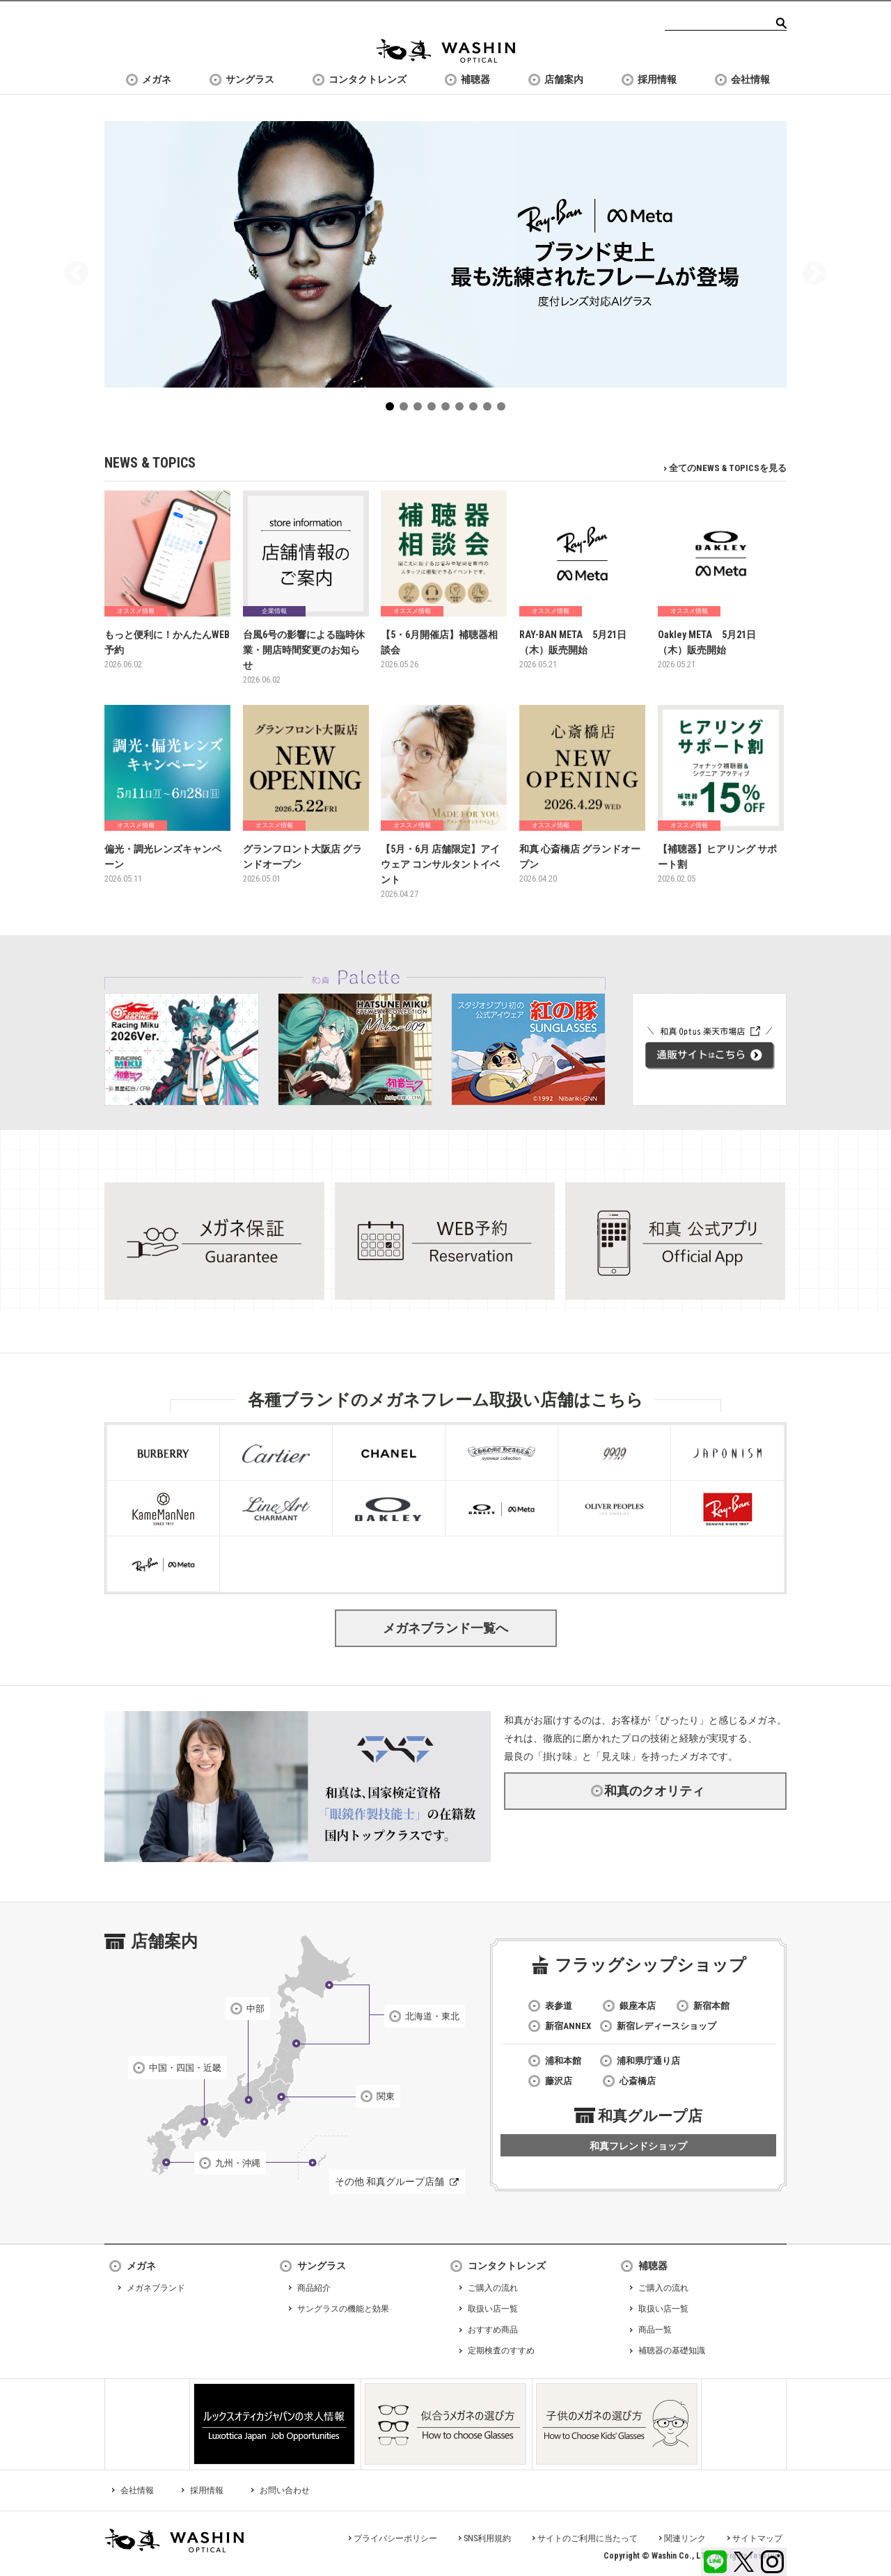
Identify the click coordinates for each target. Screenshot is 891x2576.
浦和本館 (563, 2061)
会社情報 (750, 79)
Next (814, 274)
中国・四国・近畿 (185, 2067)
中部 (255, 2008)
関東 (386, 2096)
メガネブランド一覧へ (445, 1628)
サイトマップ (757, 2538)
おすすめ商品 (493, 2330)
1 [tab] (393, 409)
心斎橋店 (638, 2081)
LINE (715, 2561)
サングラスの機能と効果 (343, 2309)
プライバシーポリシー (395, 2538)
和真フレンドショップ (638, 2146)
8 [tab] (490, 409)
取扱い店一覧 (493, 2309)
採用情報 (657, 79)
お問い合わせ (285, 2490)
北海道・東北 (432, 2016)
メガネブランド (156, 2288)
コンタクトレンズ (368, 79)
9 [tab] (504, 409)
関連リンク (685, 2538)
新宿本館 (711, 2006)
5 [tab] (448, 409)
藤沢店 (558, 2081)
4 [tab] (434, 409)
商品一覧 (655, 2330)
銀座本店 (638, 2006)
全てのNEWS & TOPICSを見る (728, 468)
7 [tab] (476, 409)
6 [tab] (462, 409)
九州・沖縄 (237, 2163)
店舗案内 (563, 79)
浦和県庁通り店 (648, 2061)
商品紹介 (314, 2288)
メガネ (156, 79)
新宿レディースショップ (666, 2026)
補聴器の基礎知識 (671, 2350)
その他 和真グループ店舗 (389, 2181)
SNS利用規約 (487, 2538)
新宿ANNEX (568, 2026)
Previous (76, 274)
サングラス (250, 79)
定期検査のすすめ (501, 2350)
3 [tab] (420, 409)
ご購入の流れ (493, 2288)
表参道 (558, 2006)
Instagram (772, 2561)
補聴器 (475, 79)
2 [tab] (406, 409)
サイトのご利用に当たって (587, 2538)
